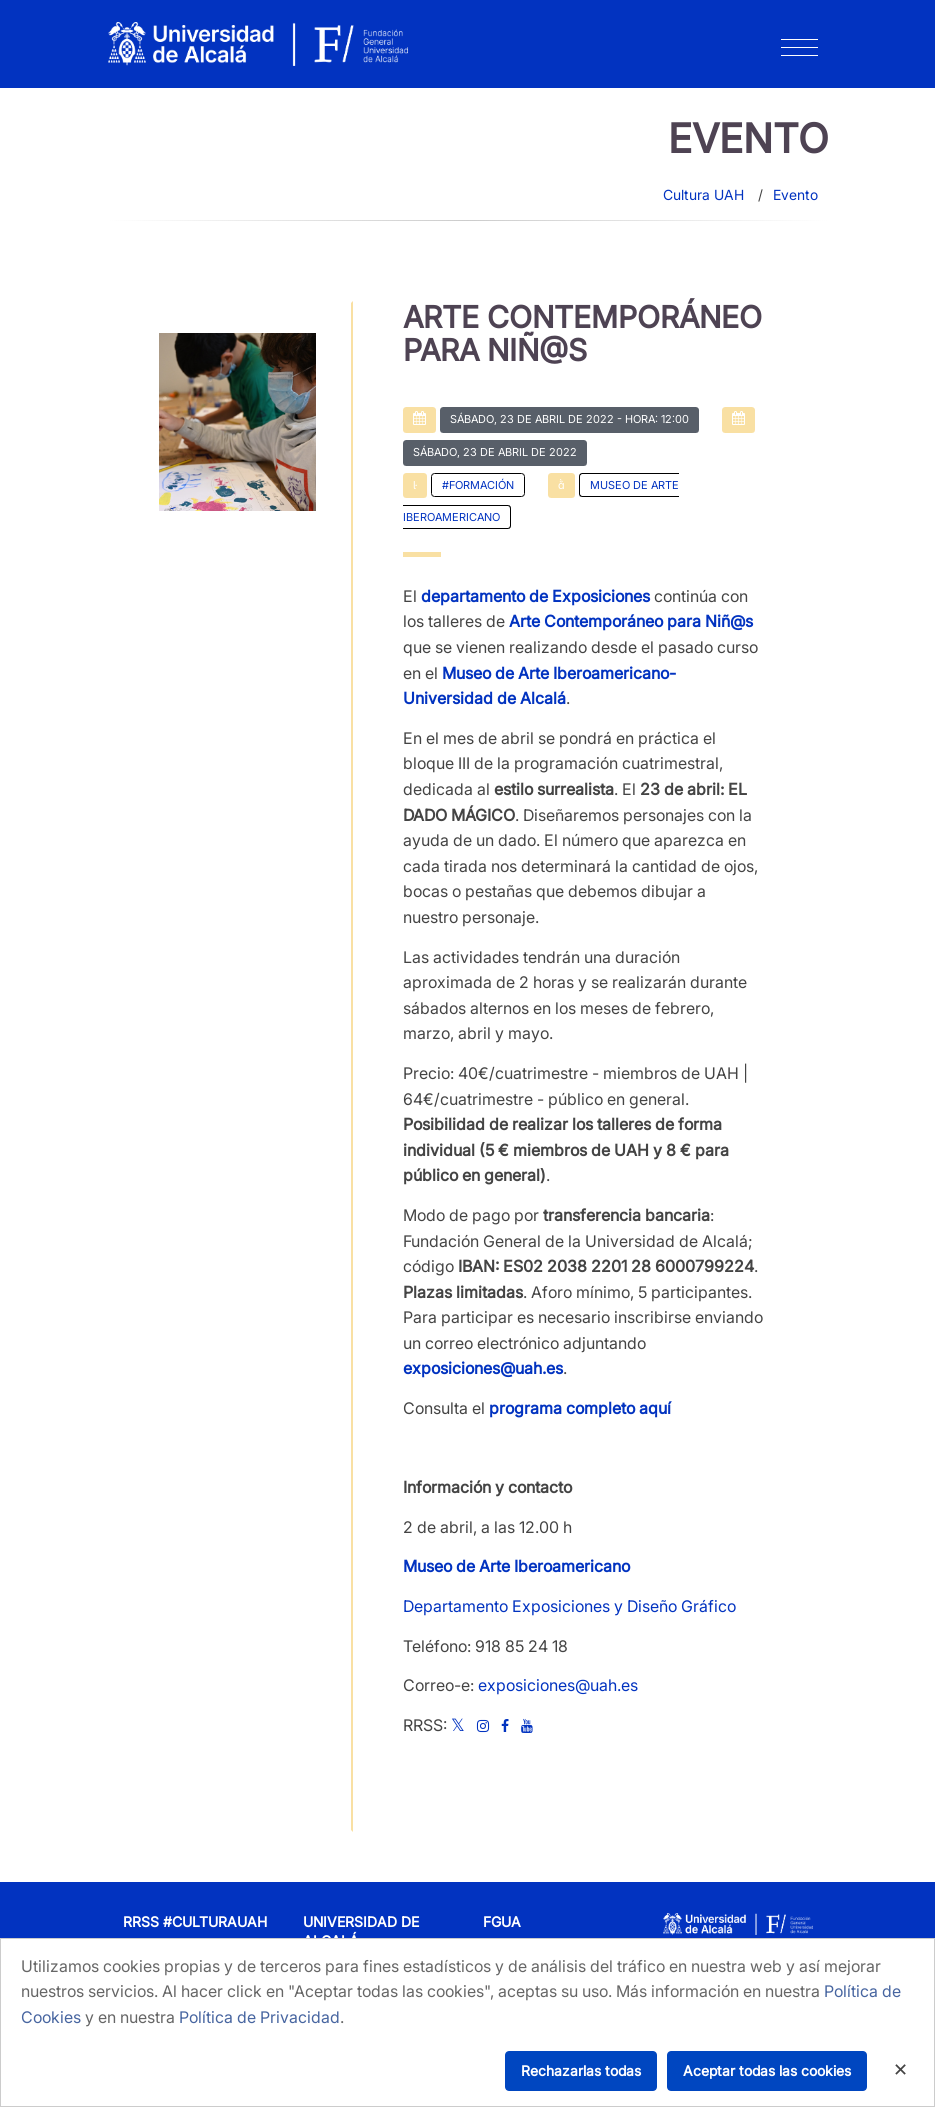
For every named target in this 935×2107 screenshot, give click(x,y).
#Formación (478, 485)
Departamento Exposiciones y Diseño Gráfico (569, 1606)
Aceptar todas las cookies (767, 2070)
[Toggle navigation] (799, 52)
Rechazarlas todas (581, 2070)
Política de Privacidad (259, 2017)
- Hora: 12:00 (569, 419)
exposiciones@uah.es (558, 1685)
